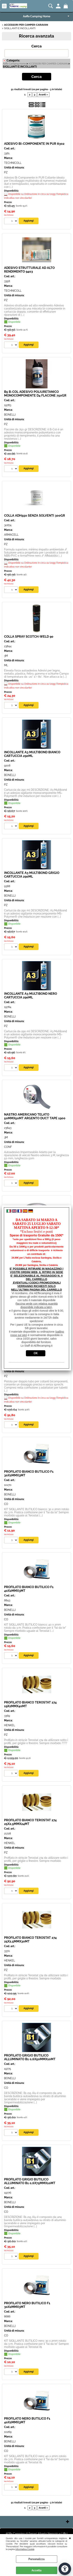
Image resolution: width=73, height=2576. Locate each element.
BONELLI (10, 414)
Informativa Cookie (24, 2549)
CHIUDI (70, 2538)
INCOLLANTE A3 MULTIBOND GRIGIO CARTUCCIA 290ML (31, 874)
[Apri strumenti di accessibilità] (65, 2569)
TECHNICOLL (12, 162)
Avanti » (43, 94)
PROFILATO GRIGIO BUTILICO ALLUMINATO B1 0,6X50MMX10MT (29, 2057)
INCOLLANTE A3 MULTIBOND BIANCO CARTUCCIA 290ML (32, 754)
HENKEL (9, 1725)
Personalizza (36, 2559)
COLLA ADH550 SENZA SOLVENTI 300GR (34, 515)
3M (6, 655)
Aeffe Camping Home (36, 16)
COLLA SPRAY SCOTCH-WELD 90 (28, 636)
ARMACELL (11, 534)
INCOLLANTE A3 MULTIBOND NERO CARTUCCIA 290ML (30, 995)
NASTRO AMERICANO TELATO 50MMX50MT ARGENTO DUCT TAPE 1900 (34, 1116)
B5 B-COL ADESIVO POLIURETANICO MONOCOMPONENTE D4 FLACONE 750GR (35, 393)
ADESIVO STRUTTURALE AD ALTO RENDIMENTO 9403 (29, 269)
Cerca (36, 46)
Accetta (36, 2570)
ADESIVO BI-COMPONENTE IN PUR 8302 (34, 144)
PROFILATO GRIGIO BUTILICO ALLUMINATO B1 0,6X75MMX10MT (29, 2181)
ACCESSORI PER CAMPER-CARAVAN (48, 63)
